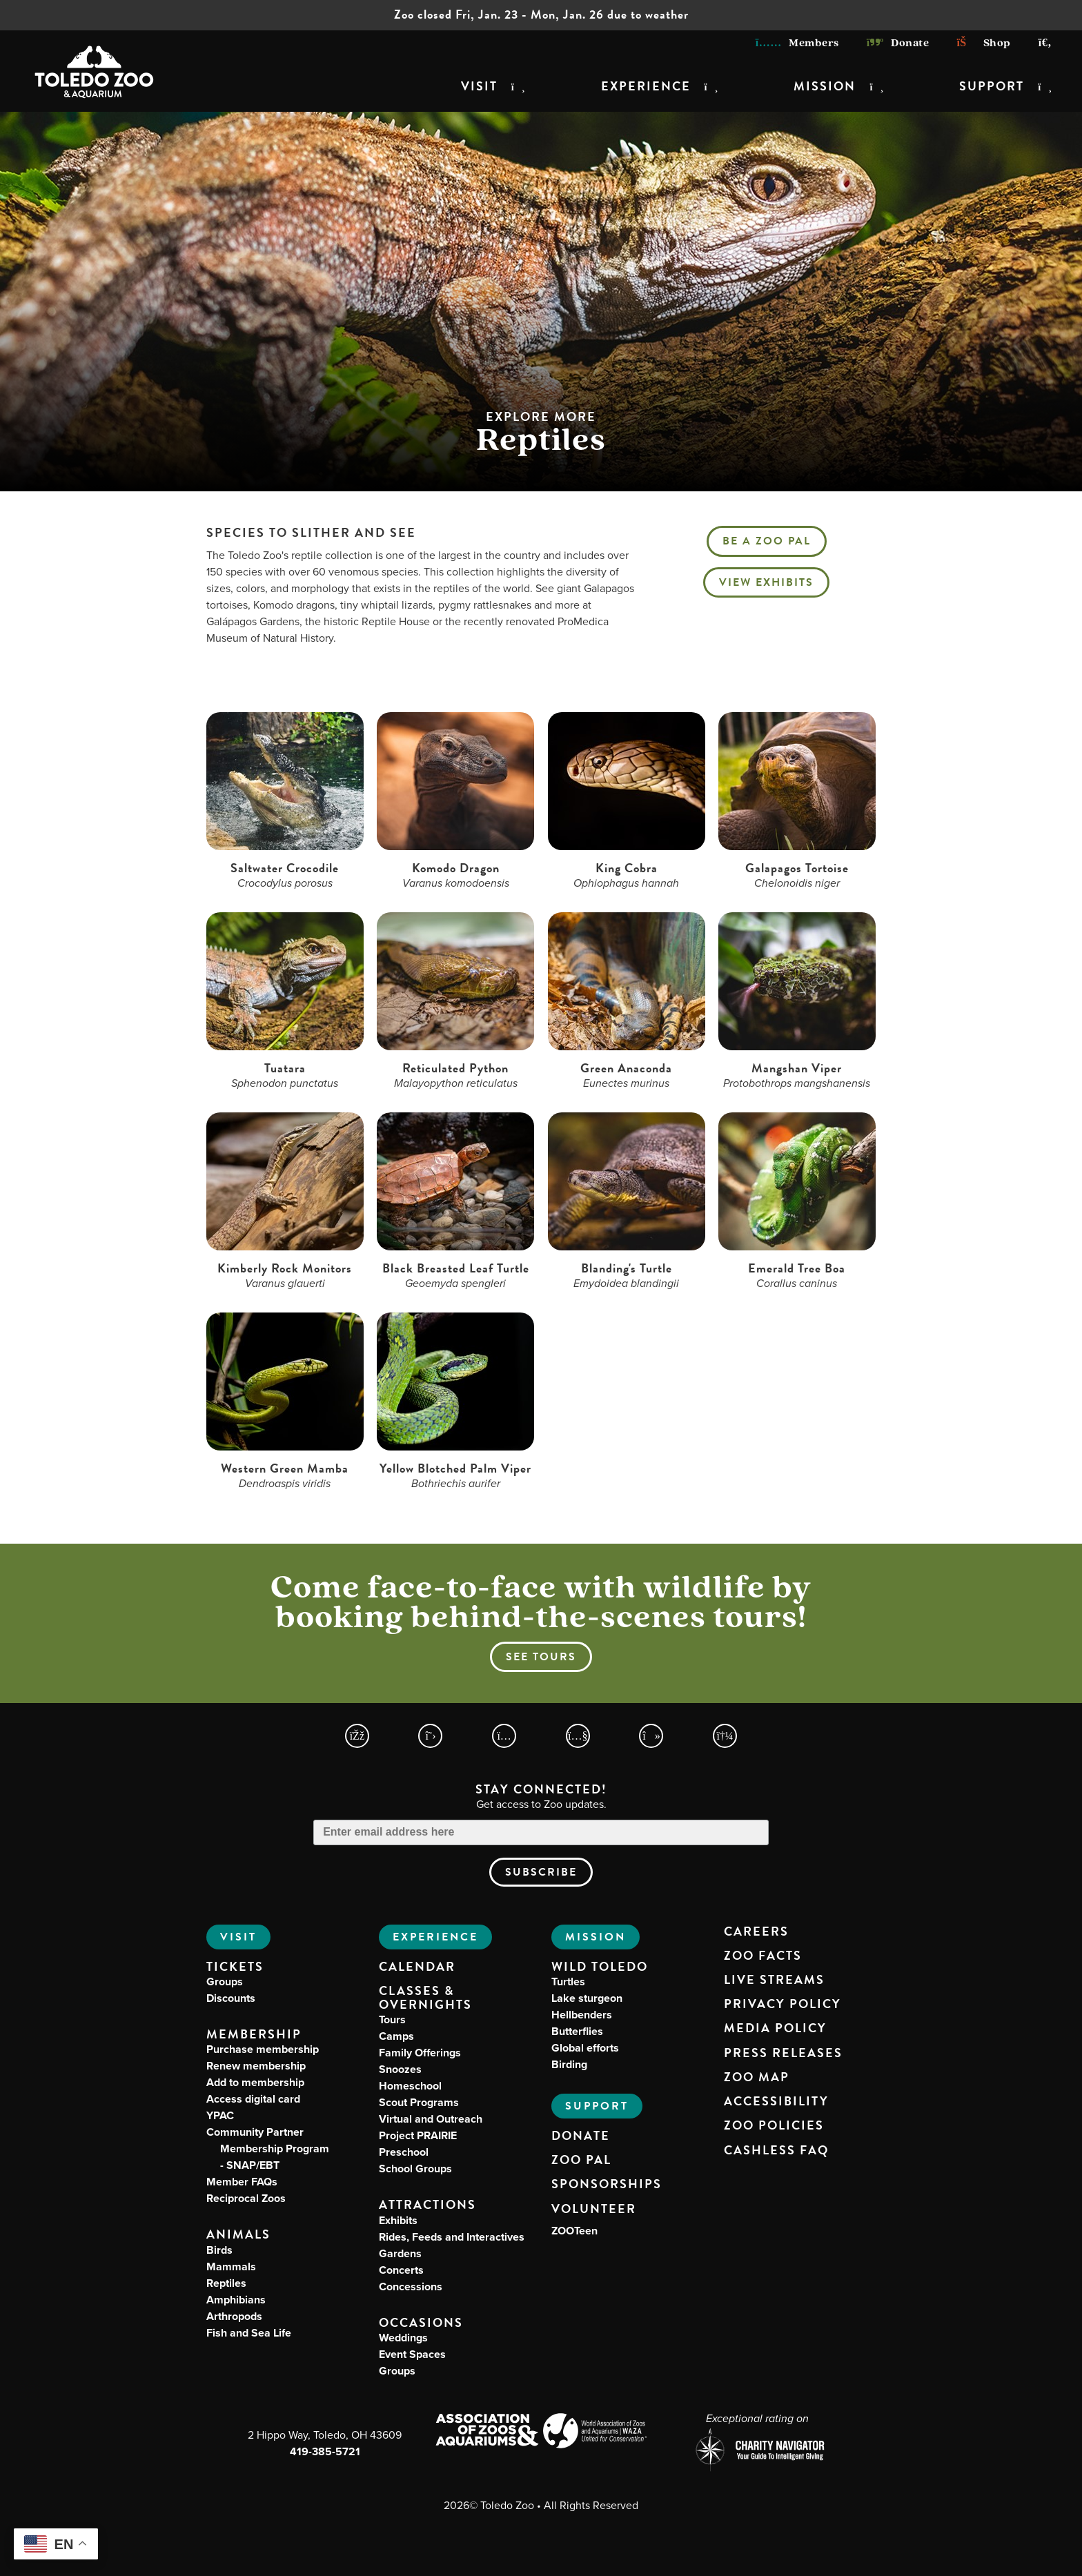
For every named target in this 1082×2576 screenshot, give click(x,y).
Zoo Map (756, 2077)
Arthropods (234, 2316)
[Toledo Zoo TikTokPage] (651, 1736)
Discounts (230, 1998)
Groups (224, 1981)
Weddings (403, 2338)
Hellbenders (581, 2015)
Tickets (235, 1966)
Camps (396, 2036)
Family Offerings (420, 2053)
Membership (254, 2034)
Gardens (400, 2253)
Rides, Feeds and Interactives (451, 2237)
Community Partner (267, 2148)
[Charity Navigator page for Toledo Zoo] (757, 2451)
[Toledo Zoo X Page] (430, 1736)
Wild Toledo (599, 1966)
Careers (756, 1931)
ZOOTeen (574, 2231)
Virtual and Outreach (430, 2119)
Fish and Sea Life (248, 2333)
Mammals (231, 2266)
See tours (541, 1657)
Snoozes (400, 2069)
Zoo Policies (774, 2125)
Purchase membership (262, 2049)
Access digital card (253, 2099)
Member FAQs (241, 2182)
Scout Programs (419, 2102)
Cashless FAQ (776, 2150)
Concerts (401, 2270)
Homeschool (410, 2086)
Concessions (410, 2286)
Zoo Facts (763, 1956)
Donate (898, 43)
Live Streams (774, 1980)
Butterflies (577, 2031)
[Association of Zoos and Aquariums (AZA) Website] (487, 2431)
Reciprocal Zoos (246, 2198)
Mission (825, 86)
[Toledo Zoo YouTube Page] (578, 1736)
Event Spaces (412, 2354)
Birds (219, 2250)
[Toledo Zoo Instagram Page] (504, 1736)
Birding (569, 2064)
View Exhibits (766, 582)
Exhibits (398, 2220)
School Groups (415, 2168)
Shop (983, 43)
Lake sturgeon (586, 1998)
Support (991, 86)
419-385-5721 (325, 2451)
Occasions (421, 2322)
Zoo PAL (581, 2160)
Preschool (404, 2152)
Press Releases (783, 2053)
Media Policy (775, 2028)
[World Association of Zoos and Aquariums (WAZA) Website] (595, 2432)
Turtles (568, 1981)
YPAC (220, 2115)
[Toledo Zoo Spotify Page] (725, 1736)
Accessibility (776, 2101)
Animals (238, 2234)
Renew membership (256, 2066)
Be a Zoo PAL (766, 541)
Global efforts (585, 2048)
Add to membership (255, 2082)
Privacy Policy (782, 2004)
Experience (646, 86)
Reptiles (226, 2283)
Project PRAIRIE (418, 2135)
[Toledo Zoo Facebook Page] (357, 1736)
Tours (392, 2019)
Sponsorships (606, 2184)
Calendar (417, 1967)
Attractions (427, 2204)
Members (797, 43)
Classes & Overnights (425, 1998)
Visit (479, 86)
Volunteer (593, 2209)
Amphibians (236, 2300)
